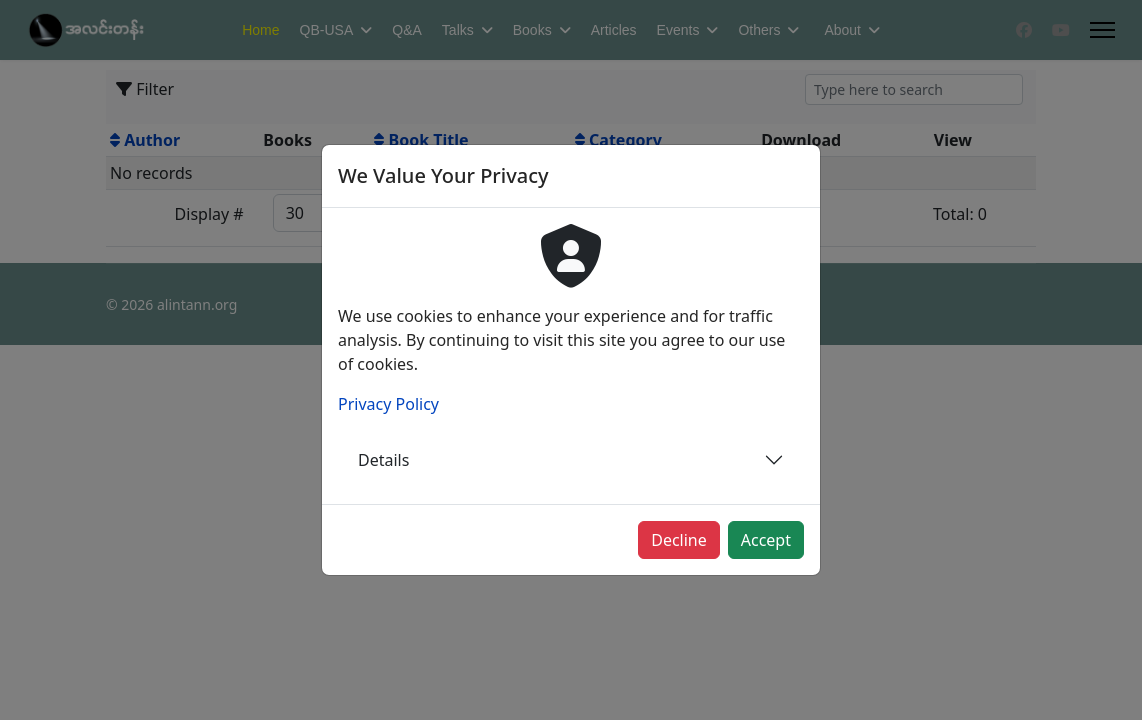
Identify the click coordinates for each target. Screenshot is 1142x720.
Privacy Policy (388, 404)
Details (383, 460)
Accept (766, 540)
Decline (679, 540)
